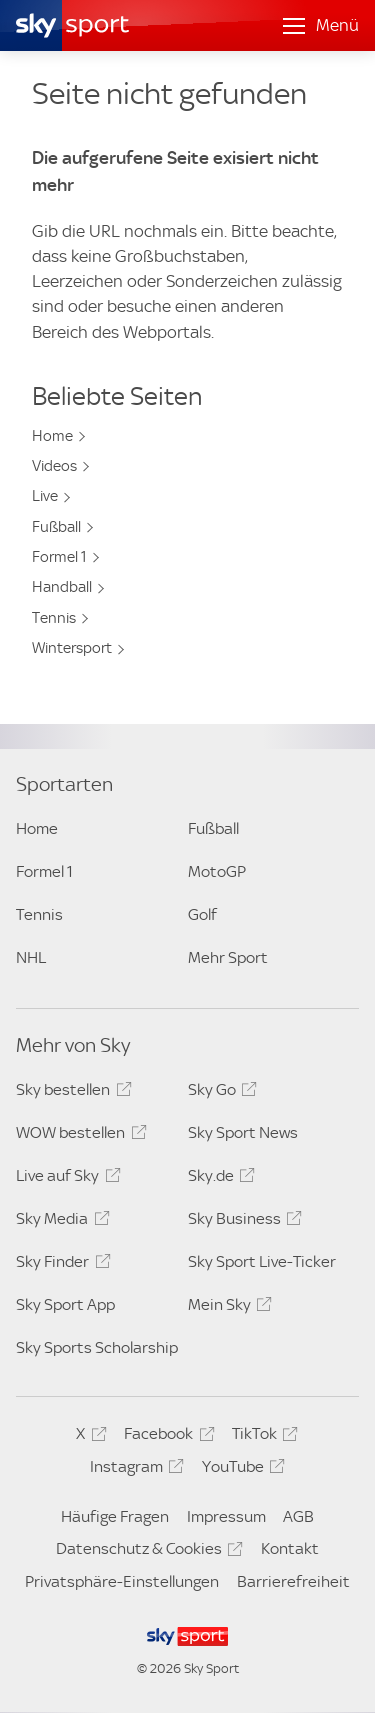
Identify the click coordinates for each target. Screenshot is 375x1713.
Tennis (54, 618)
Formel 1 (59, 557)
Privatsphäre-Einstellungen (122, 1581)
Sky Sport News (243, 1132)
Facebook (166, 1437)
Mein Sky (227, 1308)
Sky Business (242, 1222)
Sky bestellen (70, 1093)
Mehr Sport (228, 957)
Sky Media (59, 1222)
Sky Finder (60, 1265)
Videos (54, 466)
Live (45, 496)
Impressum (226, 1516)
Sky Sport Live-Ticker (262, 1261)
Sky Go (219, 1093)
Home (52, 436)
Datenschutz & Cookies (146, 1552)
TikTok (262, 1437)
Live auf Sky (65, 1179)
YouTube (240, 1470)
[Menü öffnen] (321, 26)
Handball (62, 587)
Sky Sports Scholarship (97, 1347)
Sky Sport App (65, 1304)
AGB (298, 1516)
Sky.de (218, 1179)
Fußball (56, 527)
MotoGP (217, 871)
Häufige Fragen (115, 1516)
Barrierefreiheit (293, 1581)
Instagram (134, 1470)
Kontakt (290, 1548)
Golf (202, 914)
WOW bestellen (78, 1136)
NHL (31, 957)
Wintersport (72, 648)
